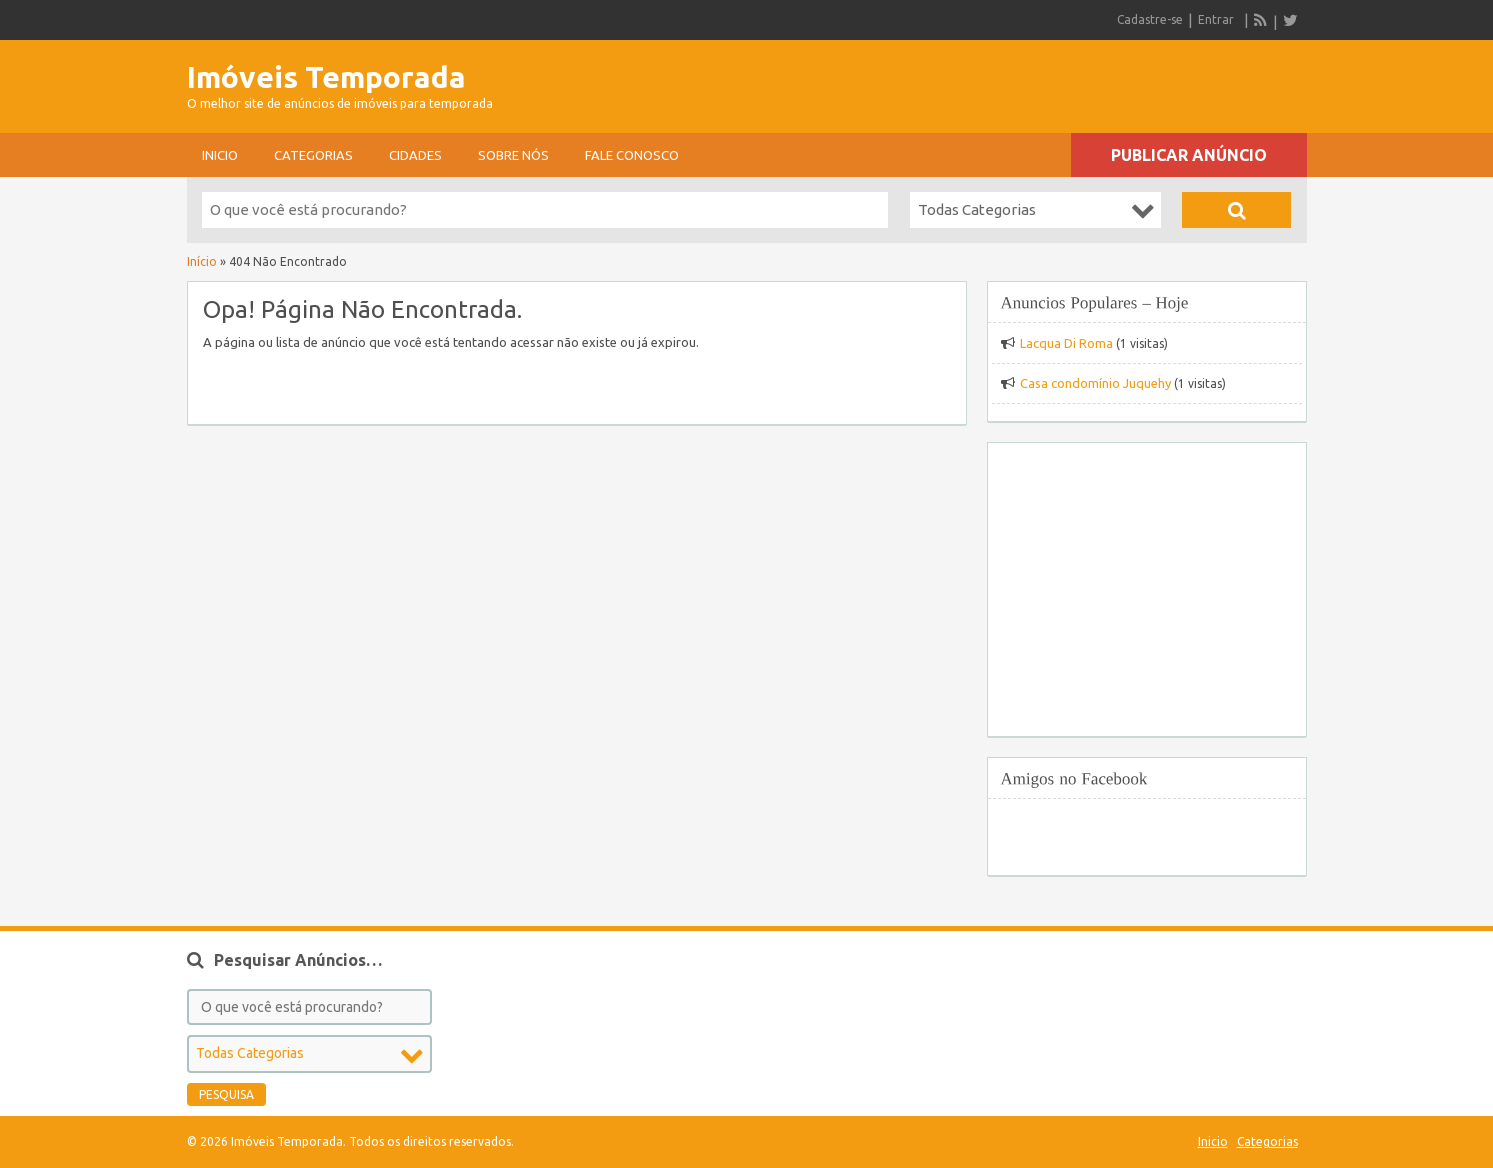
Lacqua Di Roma (1066, 343)
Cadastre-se (1150, 19)
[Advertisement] (1073, 80)
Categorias (313, 155)
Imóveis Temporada (326, 77)
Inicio (220, 155)
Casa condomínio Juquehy (1095, 383)
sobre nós (513, 155)
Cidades (415, 155)
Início (202, 261)
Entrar (1216, 19)
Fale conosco (632, 155)
